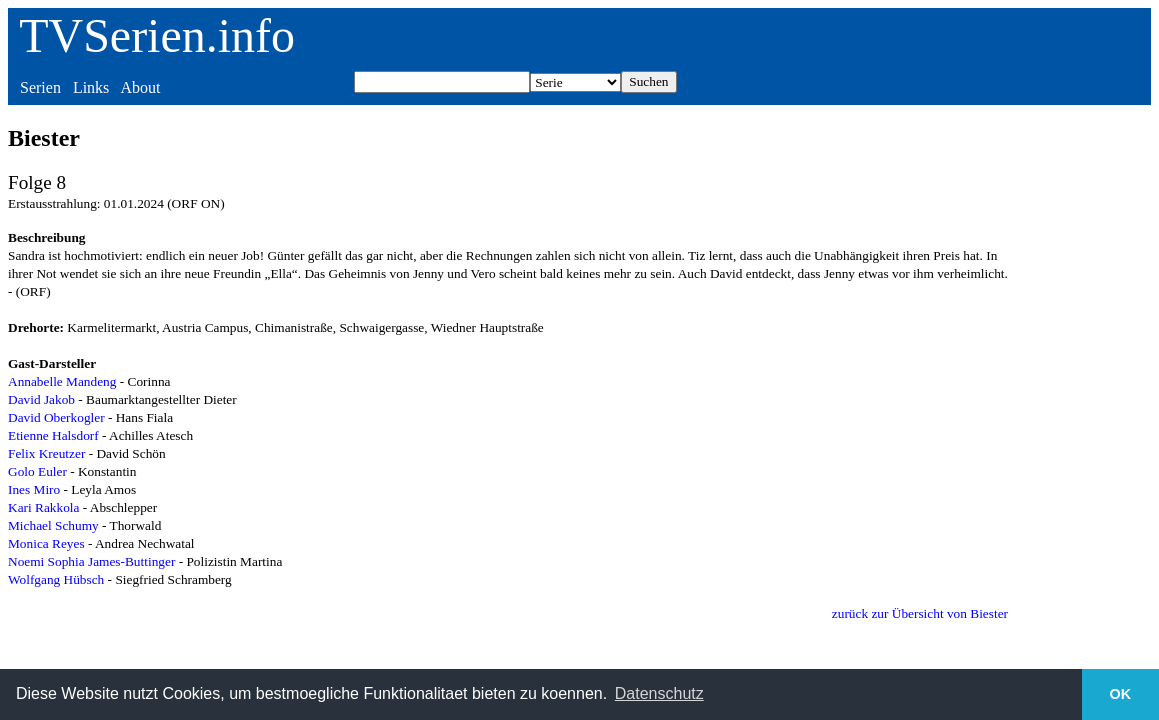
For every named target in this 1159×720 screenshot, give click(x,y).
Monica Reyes (46, 543)
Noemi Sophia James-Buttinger (91, 561)
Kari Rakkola (43, 507)
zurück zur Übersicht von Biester (920, 613)
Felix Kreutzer (46, 453)
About (140, 87)
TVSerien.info (157, 35)
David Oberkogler (56, 417)
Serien (40, 87)
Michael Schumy (53, 525)
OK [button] (1121, 694)
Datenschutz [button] (659, 693)
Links (91, 87)
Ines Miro (34, 489)
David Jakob (41, 399)
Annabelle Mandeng (62, 381)
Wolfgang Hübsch (56, 579)
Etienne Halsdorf (53, 435)
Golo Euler (37, 471)
